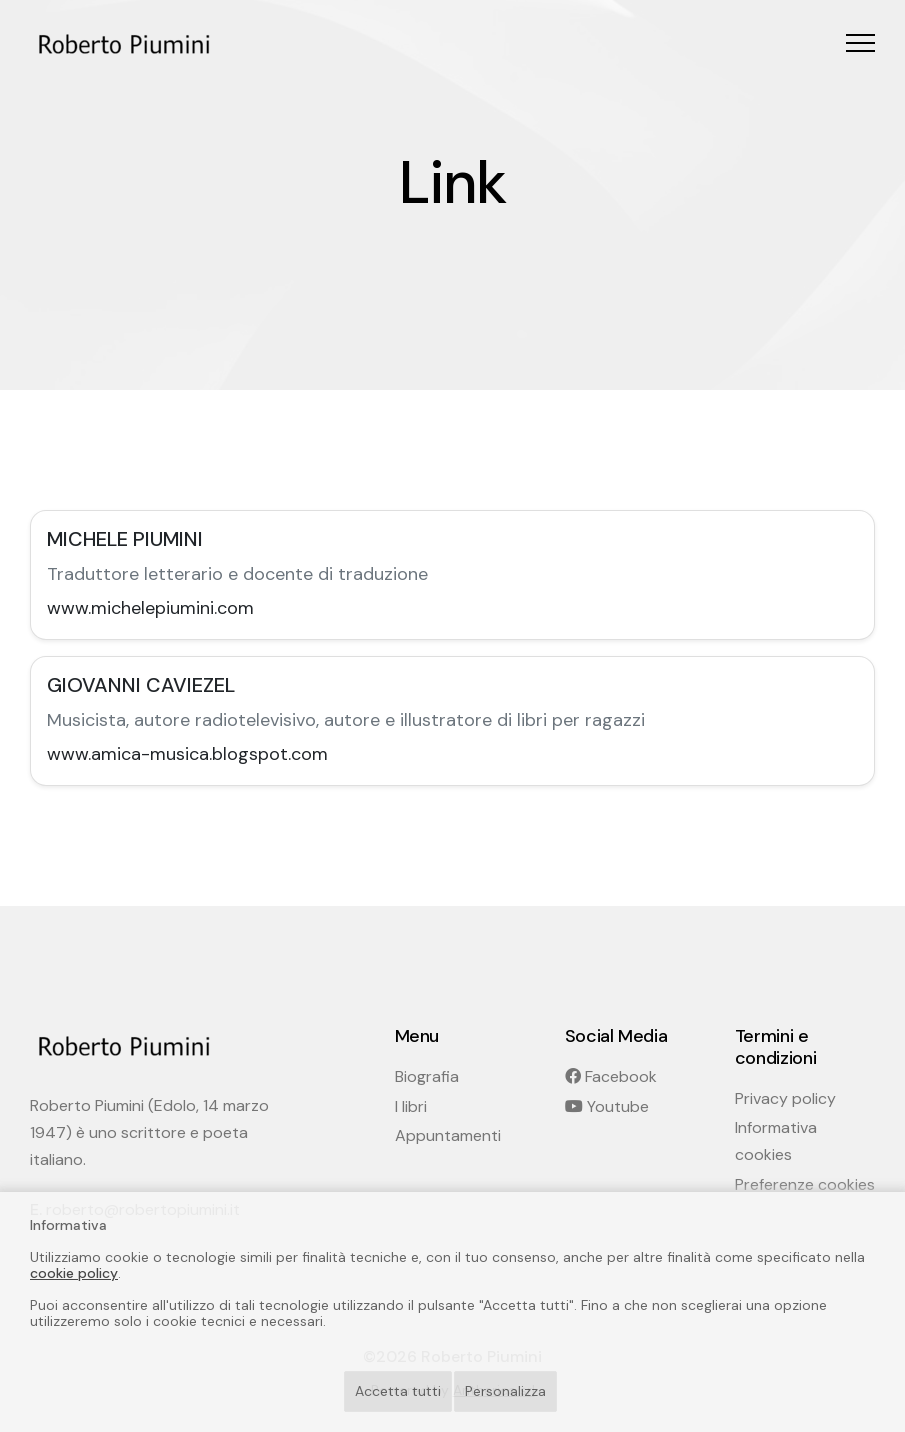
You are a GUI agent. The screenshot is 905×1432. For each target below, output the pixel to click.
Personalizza (505, 1391)
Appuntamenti (448, 1135)
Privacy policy (785, 1098)
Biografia (427, 1076)
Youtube (607, 1106)
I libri (411, 1106)
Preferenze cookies (805, 1184)
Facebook (611, 1076)
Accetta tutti (398, 1391)
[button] (860, 42)
